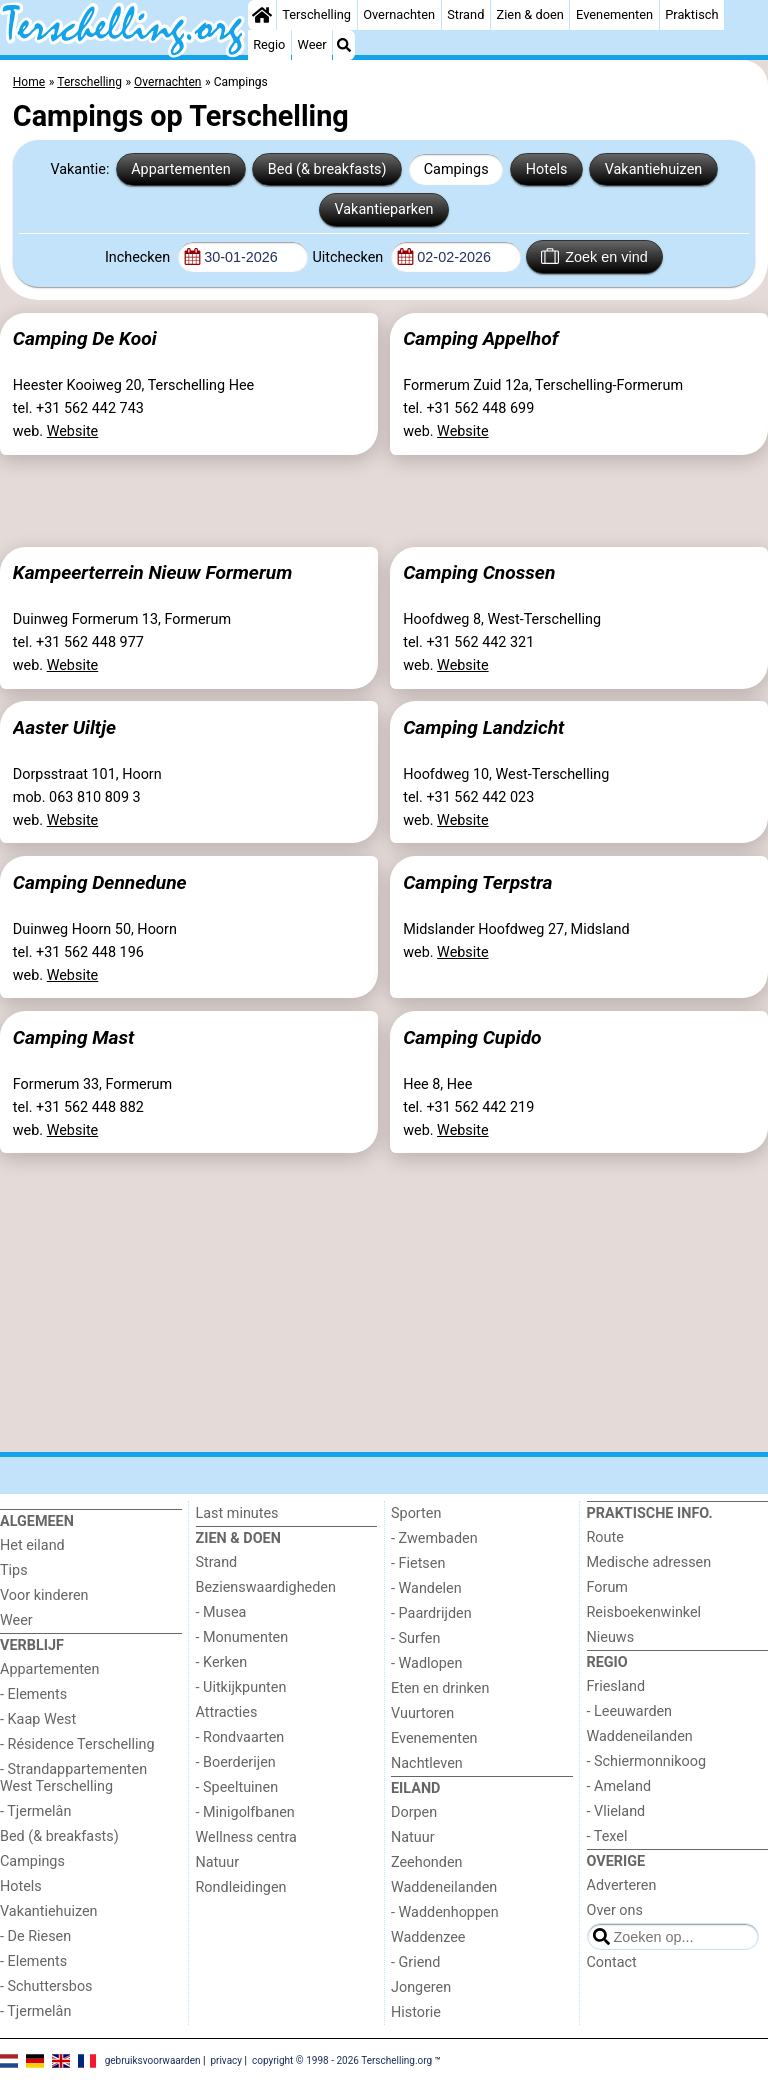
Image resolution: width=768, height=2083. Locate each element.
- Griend (415, 1962)
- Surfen (415, 1638)
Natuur (218, 1862)
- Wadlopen (426, 1663)
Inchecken (139, 257)
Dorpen (414, 1812)
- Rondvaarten (240, 1737)
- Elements (33, 1694)
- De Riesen (35, 1936)
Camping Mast (74, 1037)
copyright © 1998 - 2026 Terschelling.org (342, 2060)
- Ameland (619, 1786)
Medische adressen (649, 1562)
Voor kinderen (44, 1595)
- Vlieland (616, 1811)
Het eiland (32, 1545)
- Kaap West (38, 1719)
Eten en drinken (440, 1688)
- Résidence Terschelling (77, 1744)
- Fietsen (418, 1563)
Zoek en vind (594, 256)
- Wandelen (426, 1588)
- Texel (607, 1836)
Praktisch (691, 14)
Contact (612, 1962)
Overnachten (399, 14)
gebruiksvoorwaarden (153, 2060)
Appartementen (180, 169)
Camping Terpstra (477, 882)
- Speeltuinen (237, 1787)
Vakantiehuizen (654, 169)
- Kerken (222, 1662)
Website (73, 431)
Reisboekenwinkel (644, 1612)
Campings (456, 169)
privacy (226, 2060)
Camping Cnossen (479, 572)
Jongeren (421, 1987)
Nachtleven (427, 1763)
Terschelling (316, 14)
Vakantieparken (383, 209)
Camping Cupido (472, 1037)
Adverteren (622, 1885)
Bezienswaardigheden (266, 1587)
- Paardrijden (431, 1613)
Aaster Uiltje (64, 727)
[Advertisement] (384, 497)
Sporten (416, 1513)
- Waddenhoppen (445, 1912)
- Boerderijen (236, 1762)
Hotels (547, 169)
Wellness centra (246, 1837)
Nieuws (611, 1637)
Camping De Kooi (85, 338)
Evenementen (614, 14)
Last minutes (237, 1513)
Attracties (227, 1712)
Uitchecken (349, 257)
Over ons (615, 1910)
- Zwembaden (434, 1538)
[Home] (262, 15)
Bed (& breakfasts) (327, 169)
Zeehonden (427, 1862)
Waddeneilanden (444, 1887)
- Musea (221, 1612)
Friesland (616, 1686)
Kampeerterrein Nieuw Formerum (152, 572)
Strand (465, 14)
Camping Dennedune (100, 882)
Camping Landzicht (483, 727)
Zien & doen (530, 14)
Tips (14, 1570)
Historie (416, 2012)
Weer (312, 44)
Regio (269, 44)
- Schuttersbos (46, 1986)
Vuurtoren (422, 1713)
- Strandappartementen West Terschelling (73, 1778)
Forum (607, 1587)
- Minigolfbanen (245, 1812)
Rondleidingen (241, 1887)
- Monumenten (242, 1637)
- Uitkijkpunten (241, 1687)
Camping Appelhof (480, 338)
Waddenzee (428, 1937)
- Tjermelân (35, 1811)
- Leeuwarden (630, 1711)
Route (605, 1537)
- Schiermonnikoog (647, 1761)
